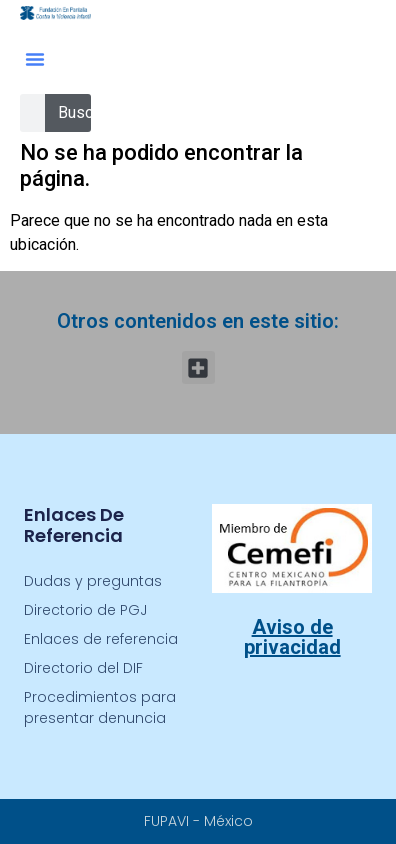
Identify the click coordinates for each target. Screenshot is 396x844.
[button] (35, 59)
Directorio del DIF (83, 668)
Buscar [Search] (82, 112)
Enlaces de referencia (101, 639)
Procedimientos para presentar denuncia (100, 707)
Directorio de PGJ (85, 610)
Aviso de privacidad (292, 637)
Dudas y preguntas (93, 581)
